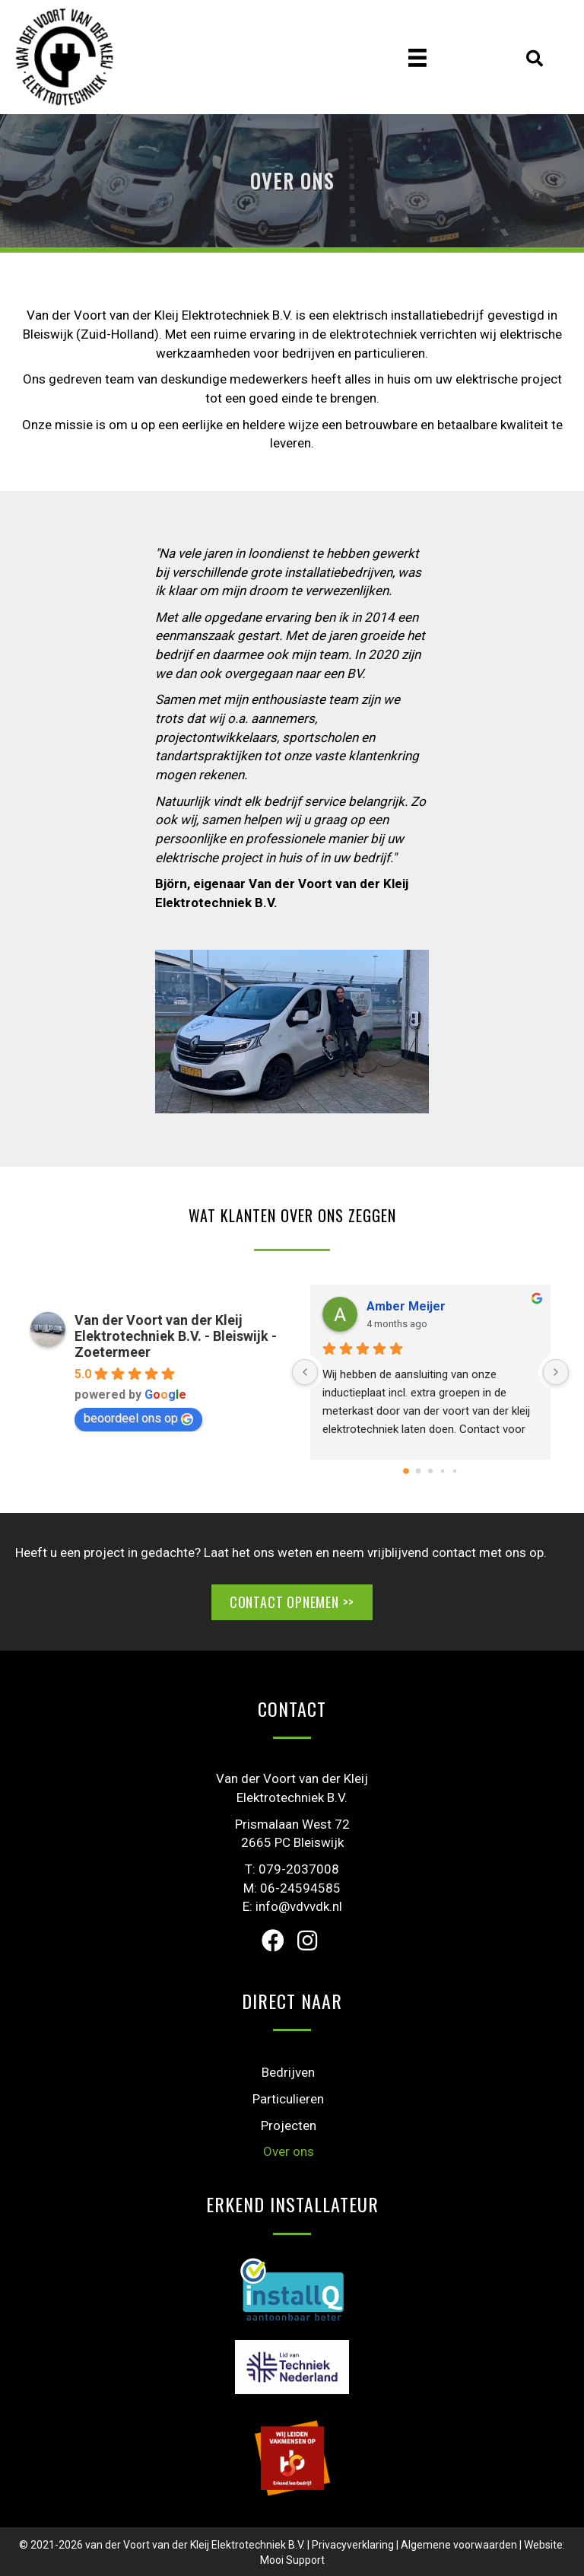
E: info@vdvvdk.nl (292, 1906)
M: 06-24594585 (292, 1888)
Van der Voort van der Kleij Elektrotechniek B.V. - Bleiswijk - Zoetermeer (176, 1336)
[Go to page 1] (418, 1470)
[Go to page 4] (455, 1471)
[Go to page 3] (443, 1471)
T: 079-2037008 (292, 1869)
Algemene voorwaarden (459, 2545)
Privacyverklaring (353, 2545)
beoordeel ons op (138, 1418)
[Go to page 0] (406, 1471)
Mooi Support (292, 2560)
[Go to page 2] (430, 1471)
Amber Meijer (406, 1306)
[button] (273, 1941)
